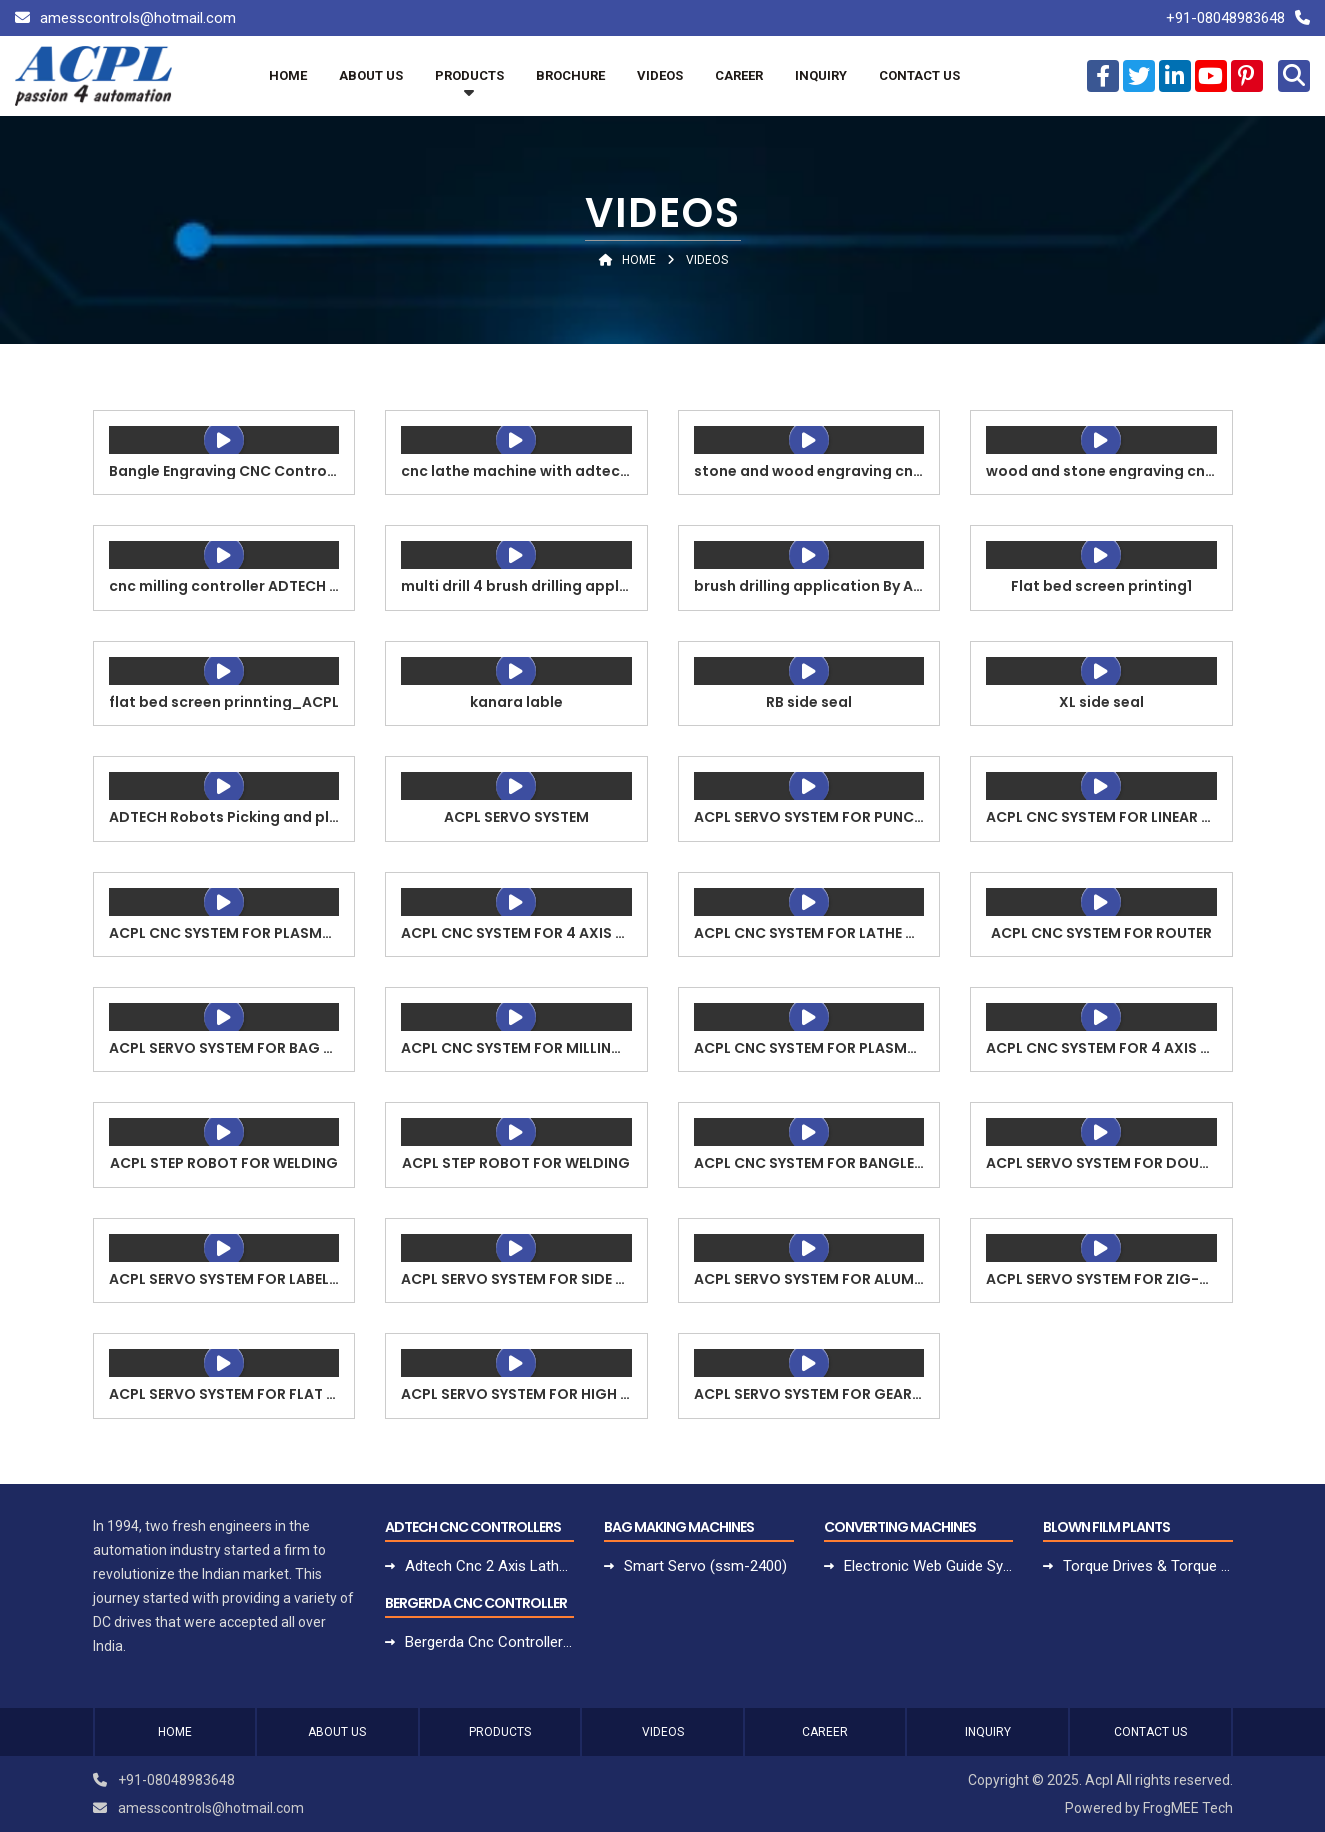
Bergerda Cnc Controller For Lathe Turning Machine (489, 1642)
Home (288, 75)
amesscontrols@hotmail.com (138, 18)
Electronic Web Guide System (928, 1566)
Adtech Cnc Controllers (473, 1527)
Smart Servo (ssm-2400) (705, 1566)
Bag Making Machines (679, 1527)
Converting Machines (900, 1527)
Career (739, 75)
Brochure (570, 75)
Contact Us (919, 75)
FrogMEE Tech (1188, 1808)
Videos (660, 75)
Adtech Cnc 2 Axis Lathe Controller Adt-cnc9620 (489, 1566)
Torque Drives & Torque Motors (1147, 1566)
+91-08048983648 (1225, 18)
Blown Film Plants (1106, 1527)
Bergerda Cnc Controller (476, 1603)
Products (469, 75)
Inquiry (821, 75)
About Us (371, 75)
